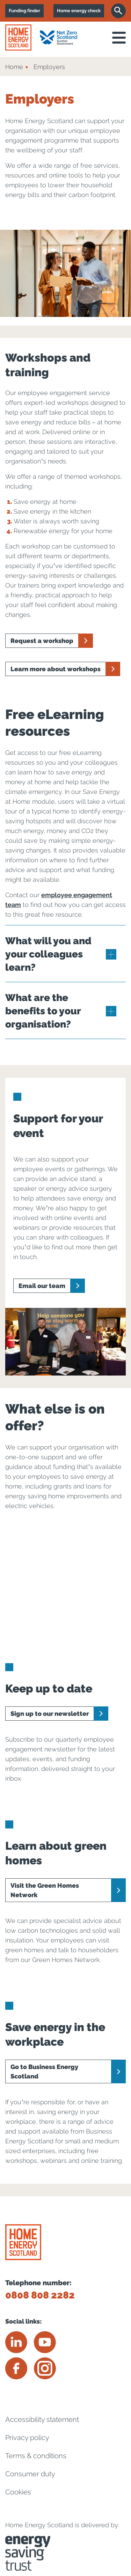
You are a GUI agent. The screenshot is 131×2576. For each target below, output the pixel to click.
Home (14, 66)
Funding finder (24, 10)
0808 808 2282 (40, 2295)
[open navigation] (119, 38)
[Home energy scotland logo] (18, 37)
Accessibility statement (42, 2419)
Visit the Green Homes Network (44, 1890)
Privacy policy (27, 2437)
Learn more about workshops (55, 669)
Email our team (42, 1285)
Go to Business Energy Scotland (44, 2071)
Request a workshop (41, 640)
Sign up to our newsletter (49, 1713)
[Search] (118, 10)
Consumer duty (30, 2474)
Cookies (18, 2492)
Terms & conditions (35, 2456)
